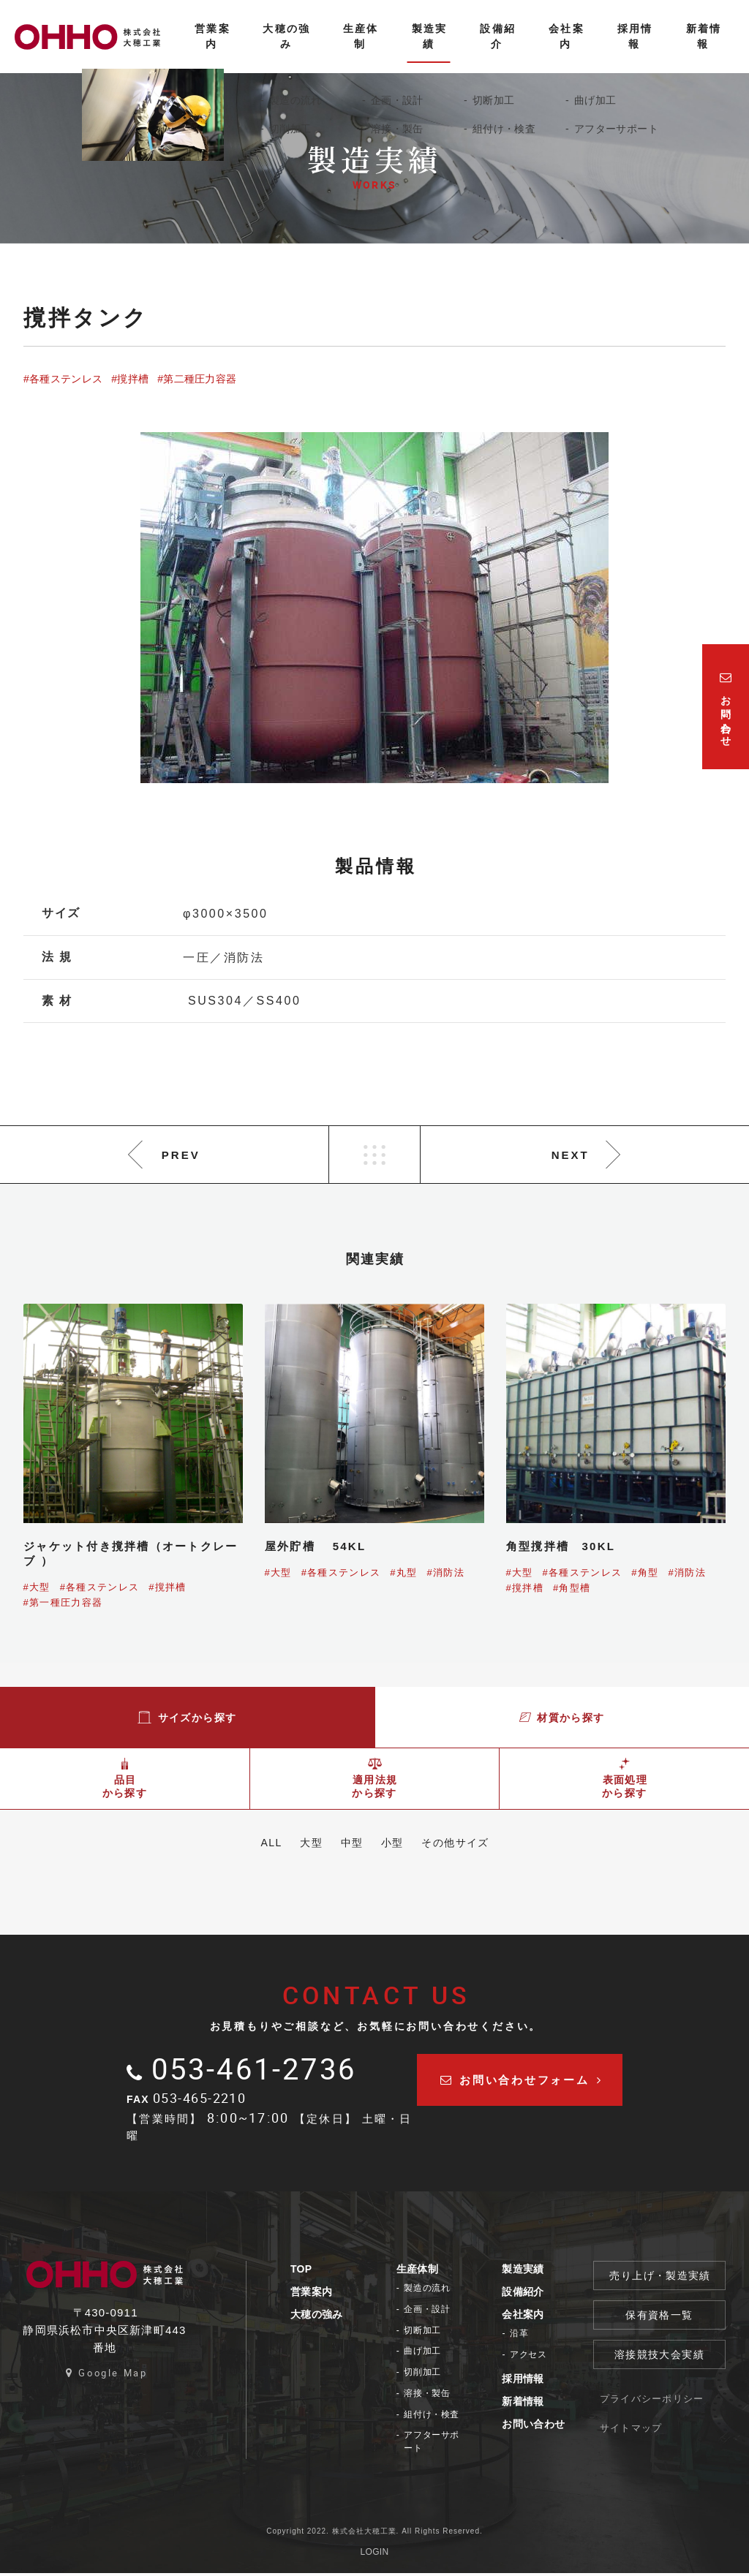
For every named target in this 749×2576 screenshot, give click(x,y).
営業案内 (320, 2294)
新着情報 (541, 2404)
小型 (399, 1842)
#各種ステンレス (62, 379)
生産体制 (430, 2272)
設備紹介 (541, 2294)
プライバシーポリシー (669, 2406)
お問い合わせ (552, 2427)
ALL (256, 1842)
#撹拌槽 (129, 379)
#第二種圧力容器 (196, 379)
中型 (352, 1842)
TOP (309, 2272)
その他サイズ (470, 1842)
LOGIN (375, 2555)
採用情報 (541, 2381)
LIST (374, 1154)
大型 (304, 1842)
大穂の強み (325, 2317)
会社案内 (541, 2317)
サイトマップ (653, 2442)
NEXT (571, 1155)
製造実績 (541, 2272)
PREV (181, 1155)
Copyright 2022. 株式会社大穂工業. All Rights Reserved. (374, 2534)
